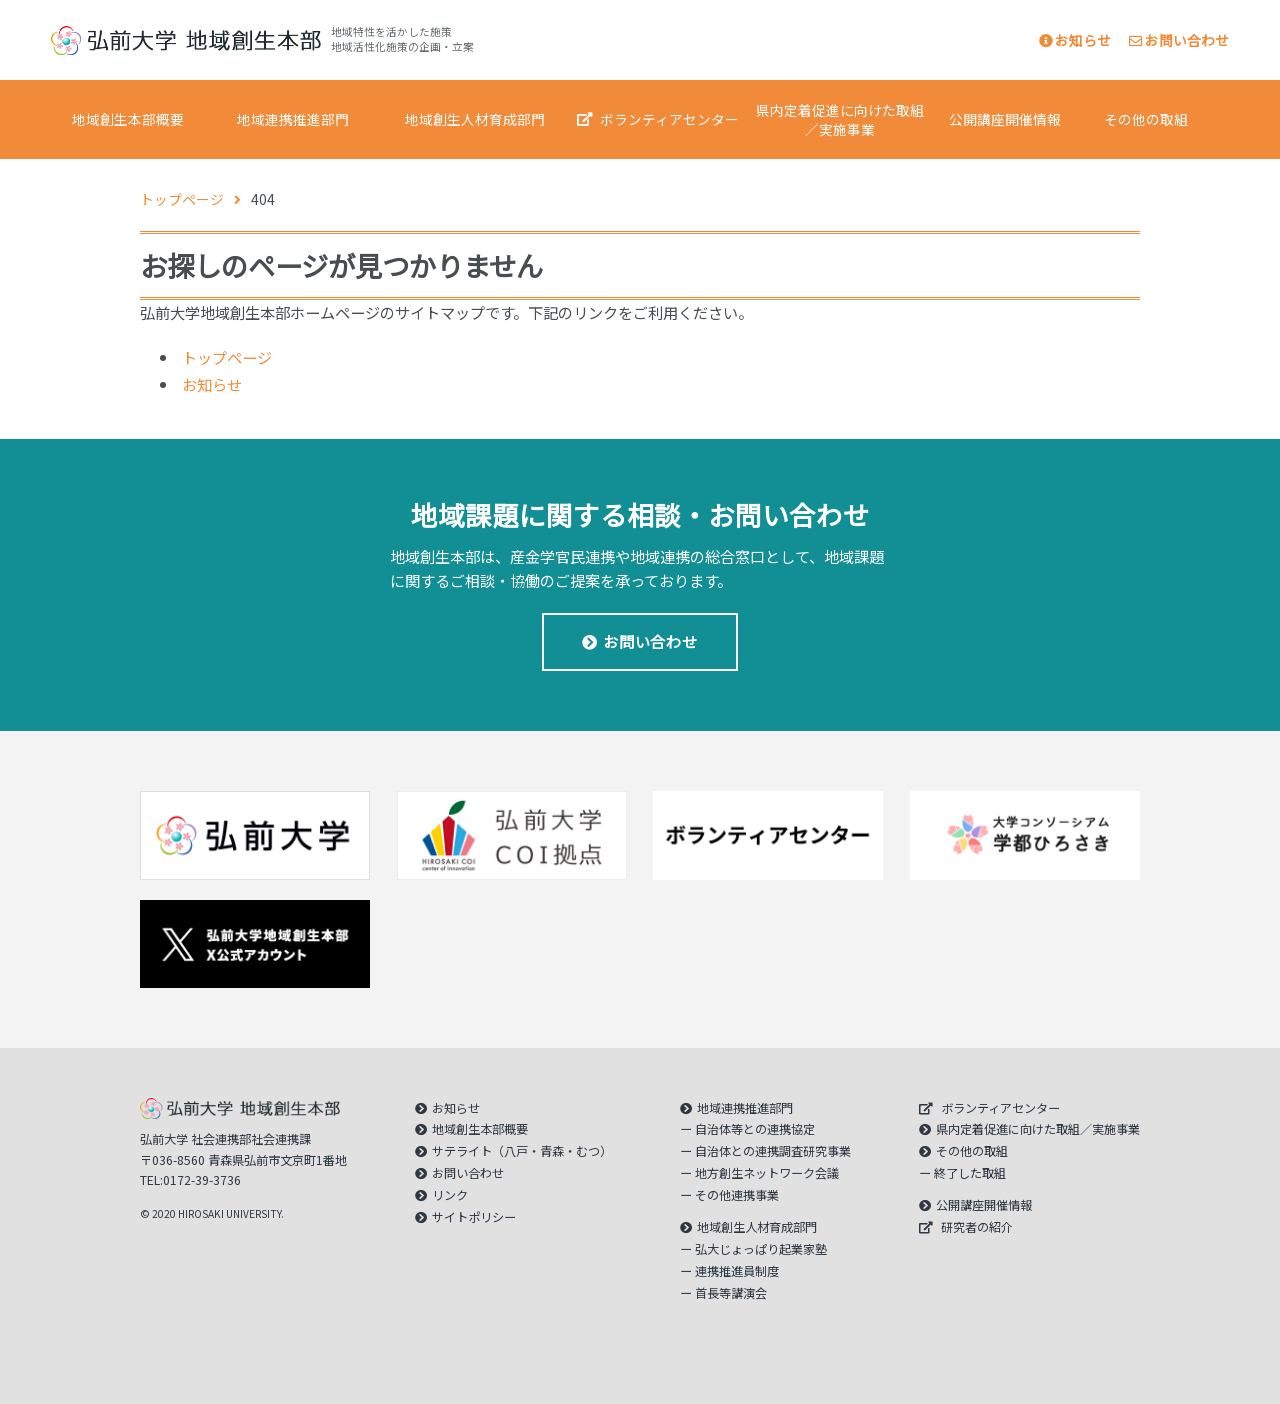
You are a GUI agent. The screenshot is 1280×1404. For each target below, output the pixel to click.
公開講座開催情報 (1005, 119)
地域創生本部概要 (128, 119)
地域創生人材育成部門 (475, 119)
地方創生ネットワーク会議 (767, 1173)
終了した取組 (970, 1173)
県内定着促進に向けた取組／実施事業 (840, 119)
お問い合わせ (1179, 40)
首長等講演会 (731, 1293)
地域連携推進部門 (293, 119)
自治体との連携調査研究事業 (773, 1151)
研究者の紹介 (977, 1227)
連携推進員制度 (737, 1271)
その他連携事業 (737, 1195)
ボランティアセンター (669, 119)
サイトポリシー (474, 1217)
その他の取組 (1146, 119)
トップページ (227, 357)
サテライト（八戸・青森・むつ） (522, 1151)
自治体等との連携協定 (755, 1129)
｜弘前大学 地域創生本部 (186, 40)
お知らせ (1075, 40)
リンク (450, 1195)
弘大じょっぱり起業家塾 (761, 1249)
